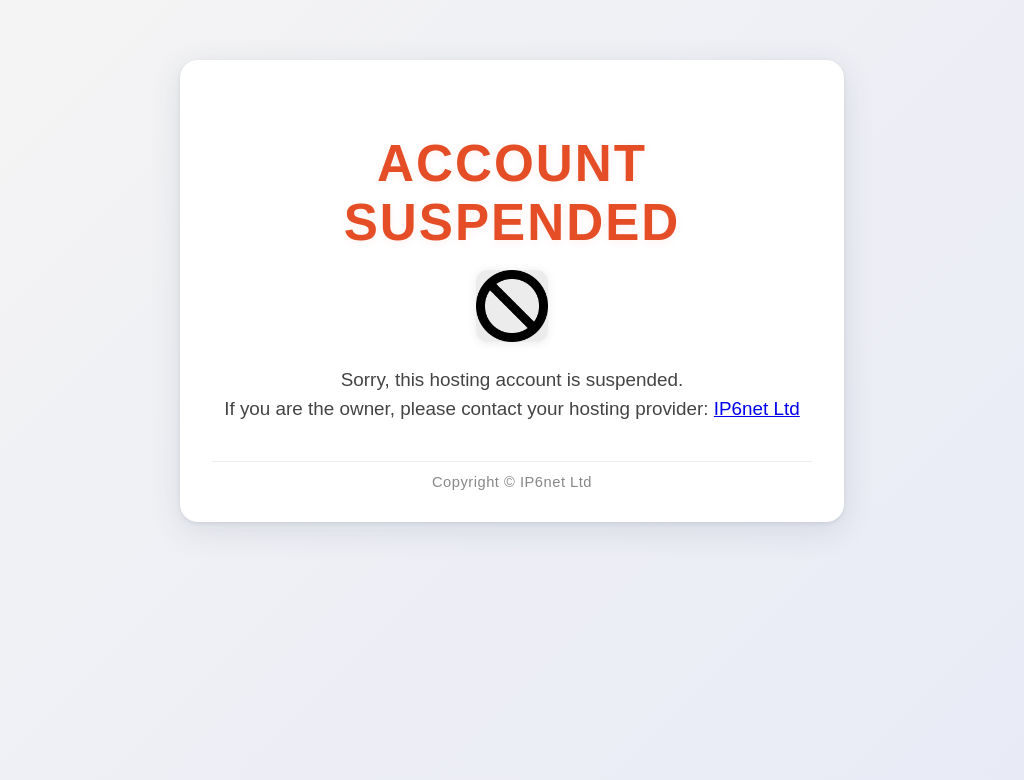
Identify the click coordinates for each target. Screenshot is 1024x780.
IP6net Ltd (757, 408)
